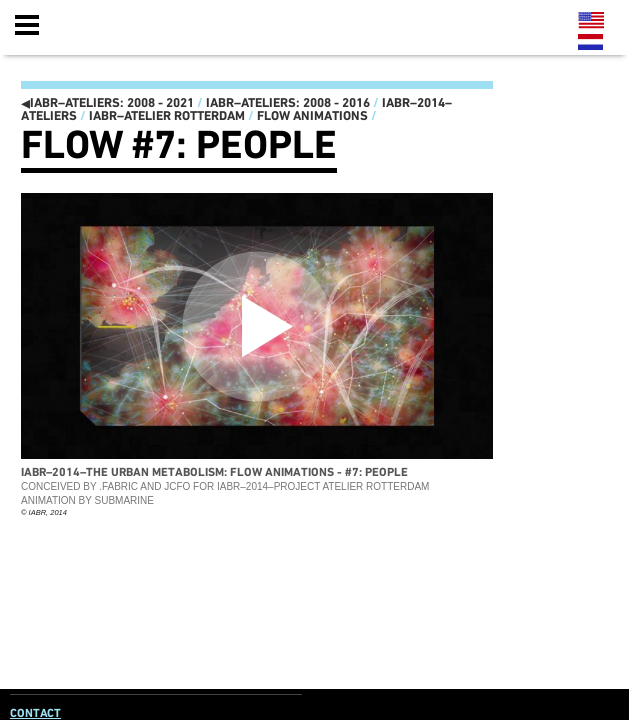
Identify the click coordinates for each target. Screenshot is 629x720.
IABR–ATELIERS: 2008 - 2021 (107, 103)
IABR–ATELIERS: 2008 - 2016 (288, 103)
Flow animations (312, 116)
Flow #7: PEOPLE (179, 145)
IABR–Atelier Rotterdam (167, 116)
